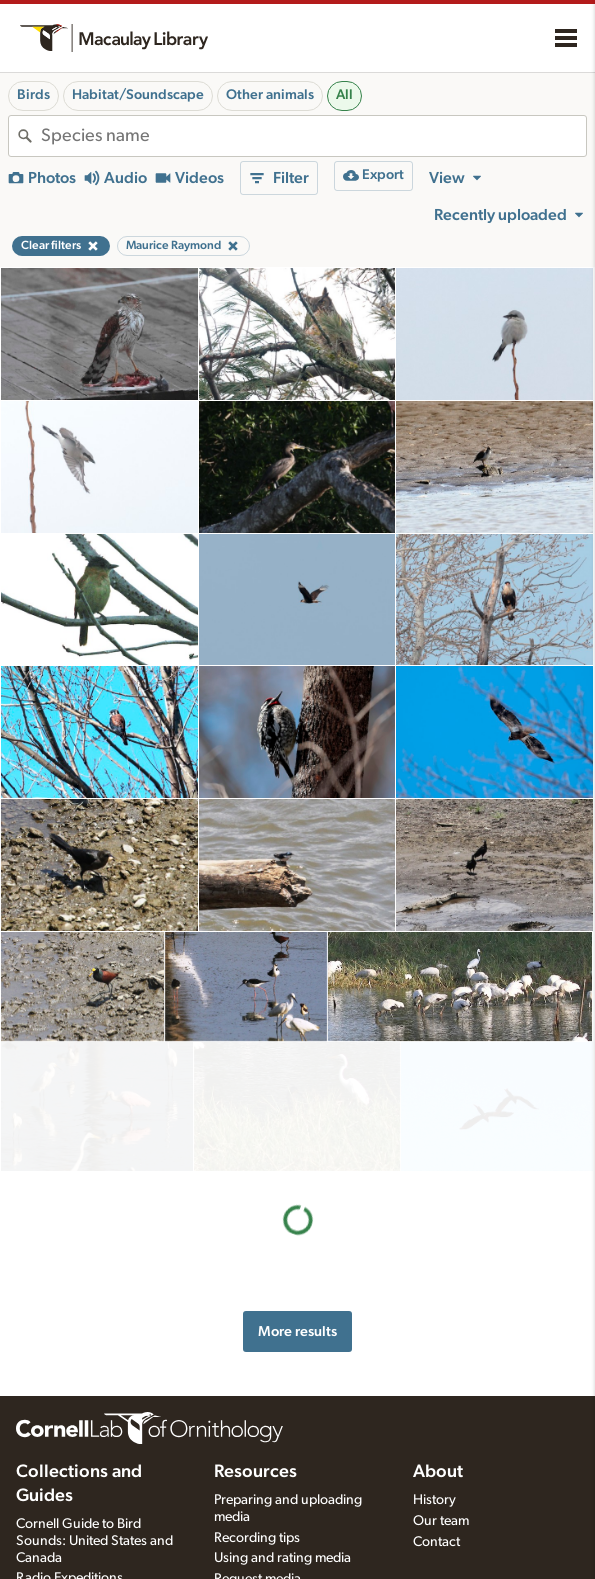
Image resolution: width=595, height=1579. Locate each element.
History (434, 1440)
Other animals (270, 95)
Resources (255, 1412)
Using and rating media (282, 1499)
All (344, 95)
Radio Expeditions (69, 1519)
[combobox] (313, 136)
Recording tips (257, 1478)
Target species (256, 1541)
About (438, 1412)
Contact (436, 1482)
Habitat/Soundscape (138, 95)
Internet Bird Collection (84, 1540)
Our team (441, 1461)
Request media (257, 1520)
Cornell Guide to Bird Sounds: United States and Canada (94, 1481)
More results (297, 1201)
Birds (33, 95)
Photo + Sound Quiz (274, 1562)
